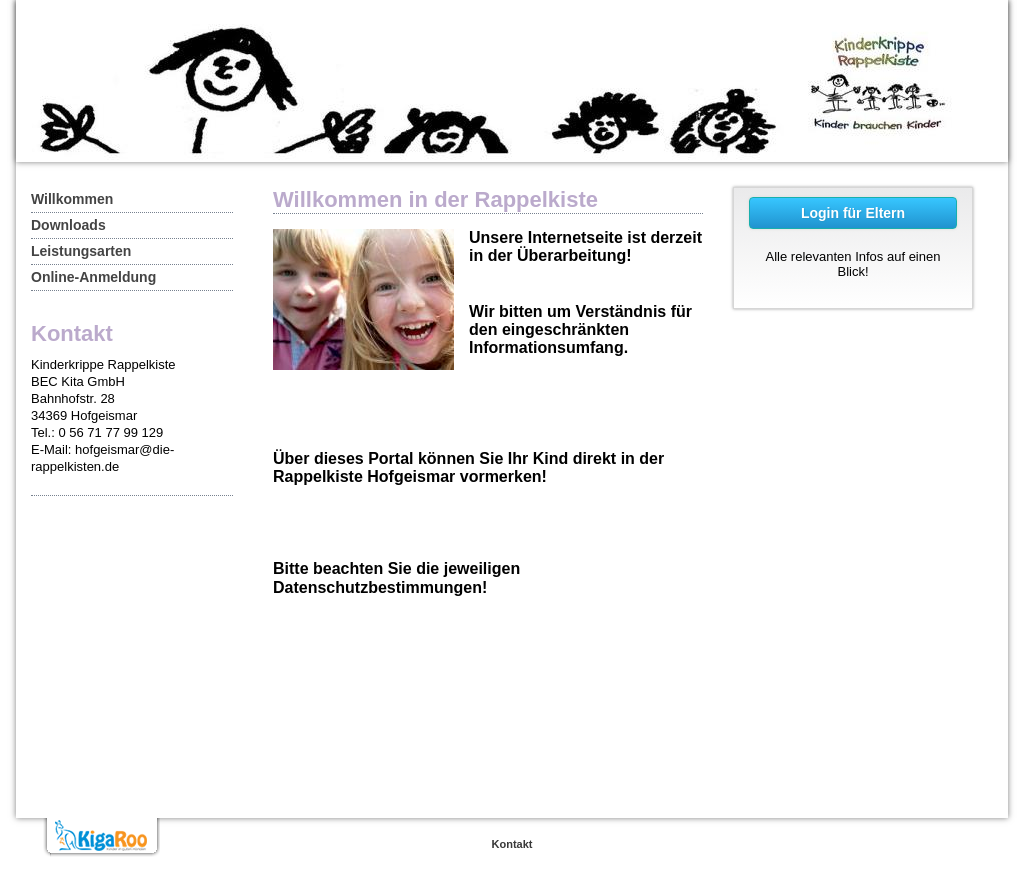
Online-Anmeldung (93, 277)
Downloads (68, 225)
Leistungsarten (81, 251)
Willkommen (72, 199)
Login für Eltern (853, 213)
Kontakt (512, 844)
